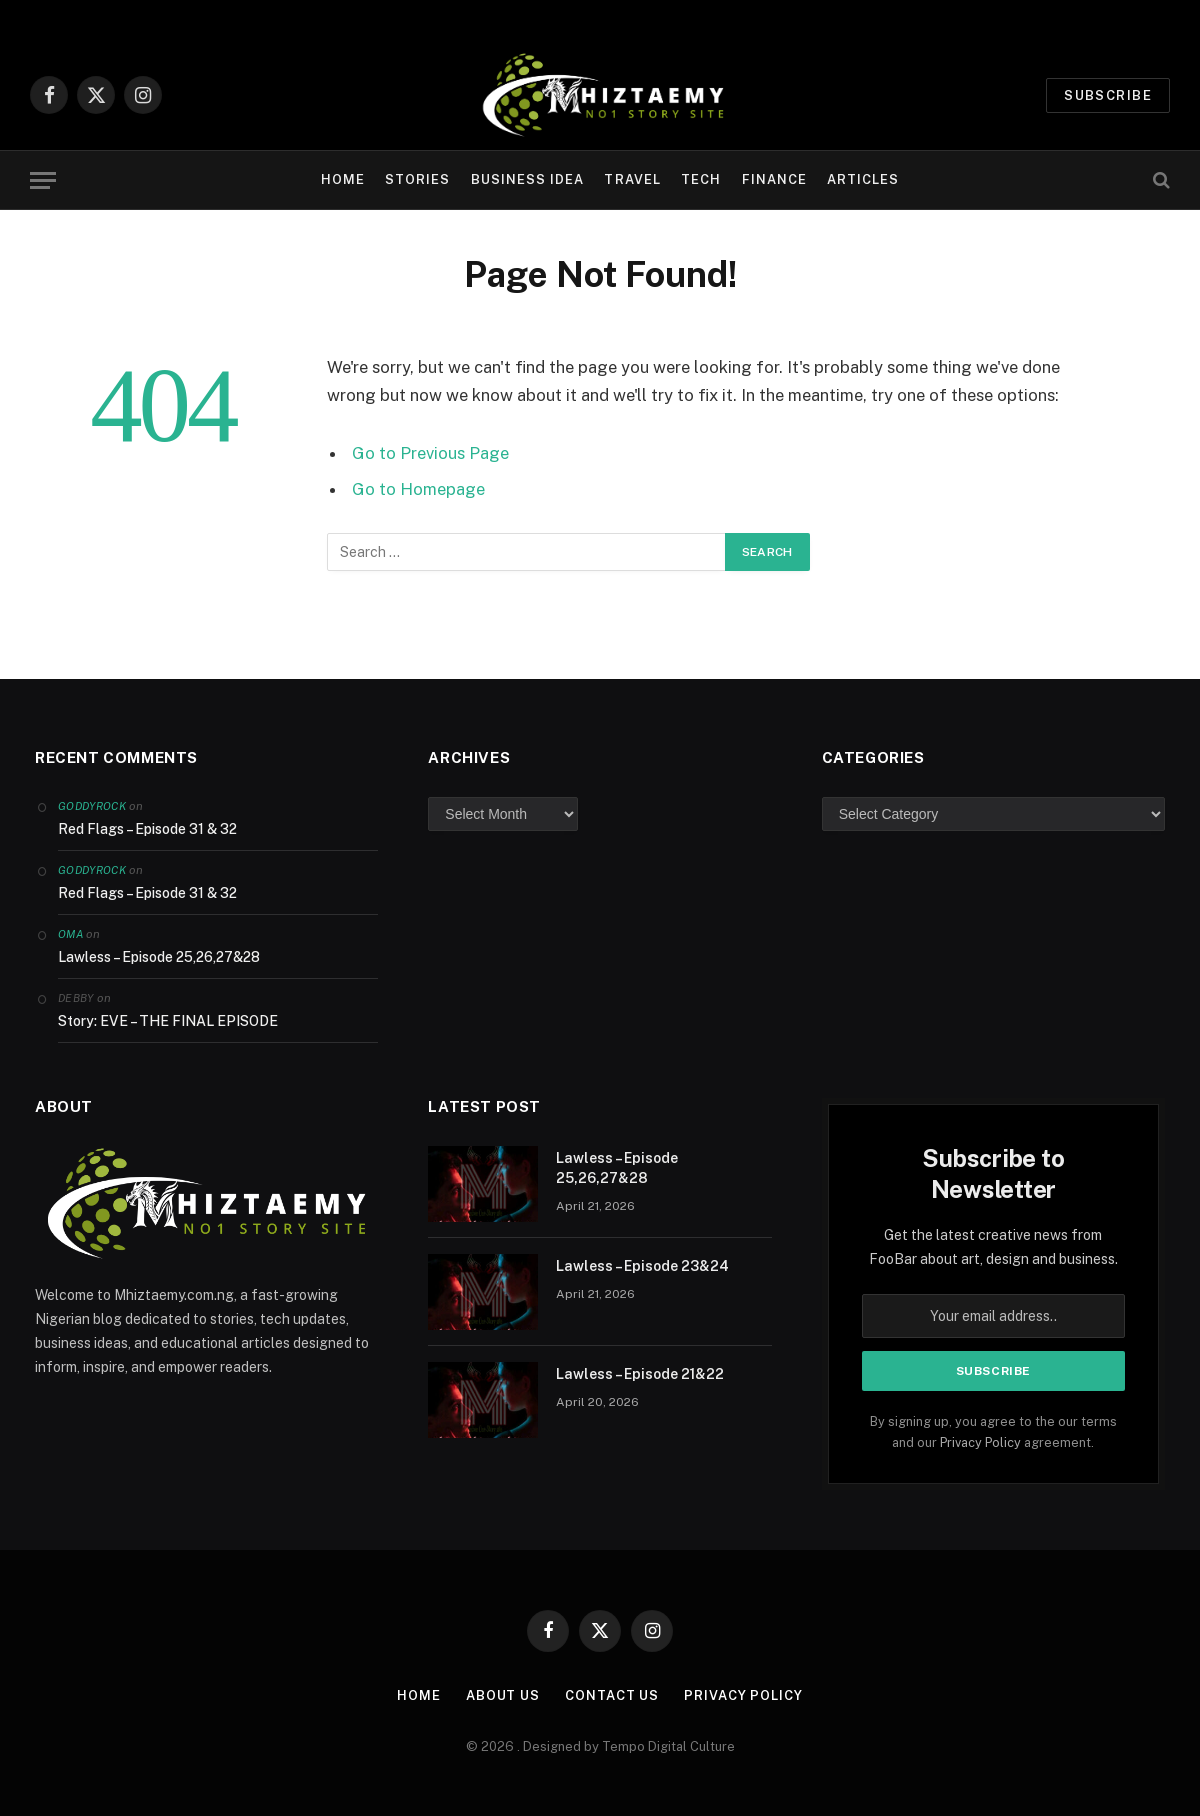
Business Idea (527, 179)
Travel (632, 179)
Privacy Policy (980, 1442)
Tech (701, 179)
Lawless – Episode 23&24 (642, 1266)
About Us (503, 1695)
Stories (417, 179)
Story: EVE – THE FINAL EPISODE (168, 1021)
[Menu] (43, 180)
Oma (70, 934)
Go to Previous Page (430, 453)
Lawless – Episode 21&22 (640, 1374)
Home (343, 179)
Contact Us (612, 1695)
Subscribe (1108, 95)
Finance (774, 179)
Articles (863, 179)
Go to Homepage (418, 489)
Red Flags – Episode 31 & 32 (147, 829)
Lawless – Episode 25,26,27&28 (159, 957)
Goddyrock (92, 806)
